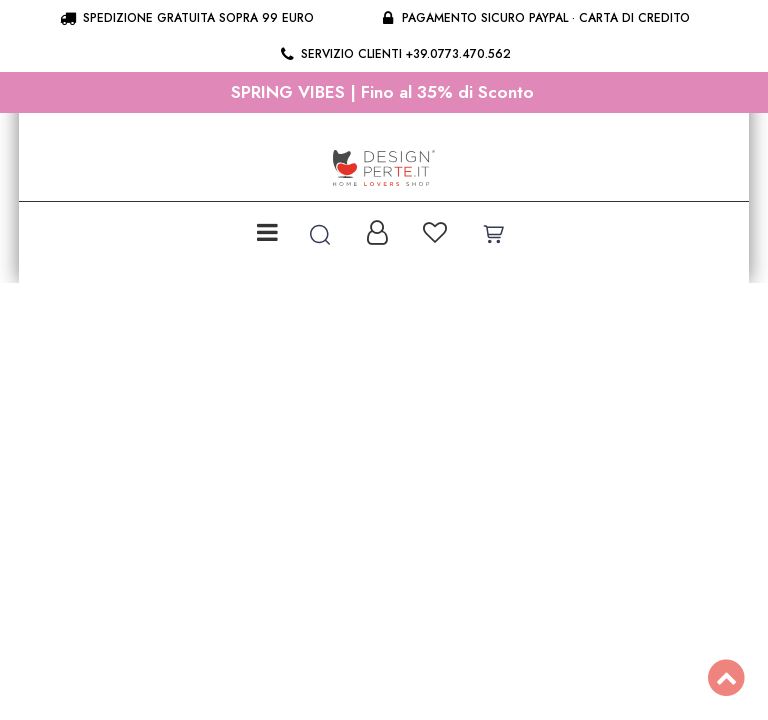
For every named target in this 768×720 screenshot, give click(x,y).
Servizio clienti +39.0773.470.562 (394, 54)
